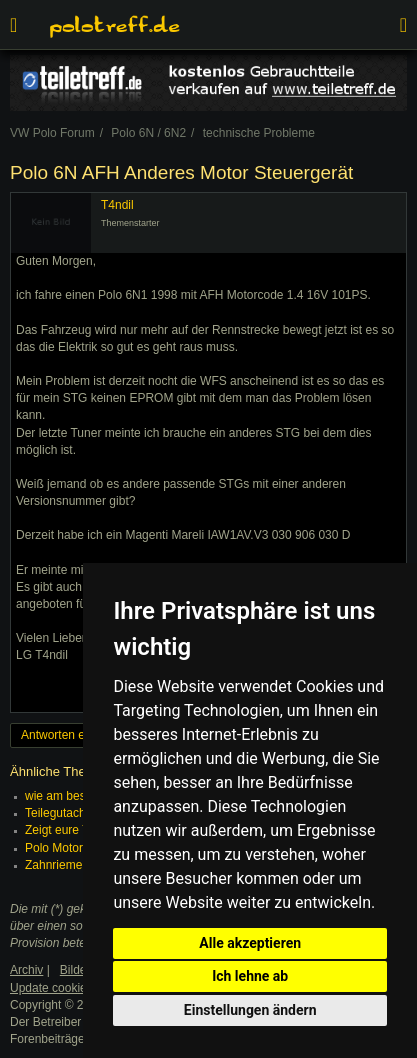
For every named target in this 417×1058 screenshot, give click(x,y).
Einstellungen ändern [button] (250, 1010)
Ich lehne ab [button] (250, 976)
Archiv (26, 970)
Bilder (75, 970)
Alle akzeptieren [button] (250, 943)
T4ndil (117, 205)
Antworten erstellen (72, 735)
